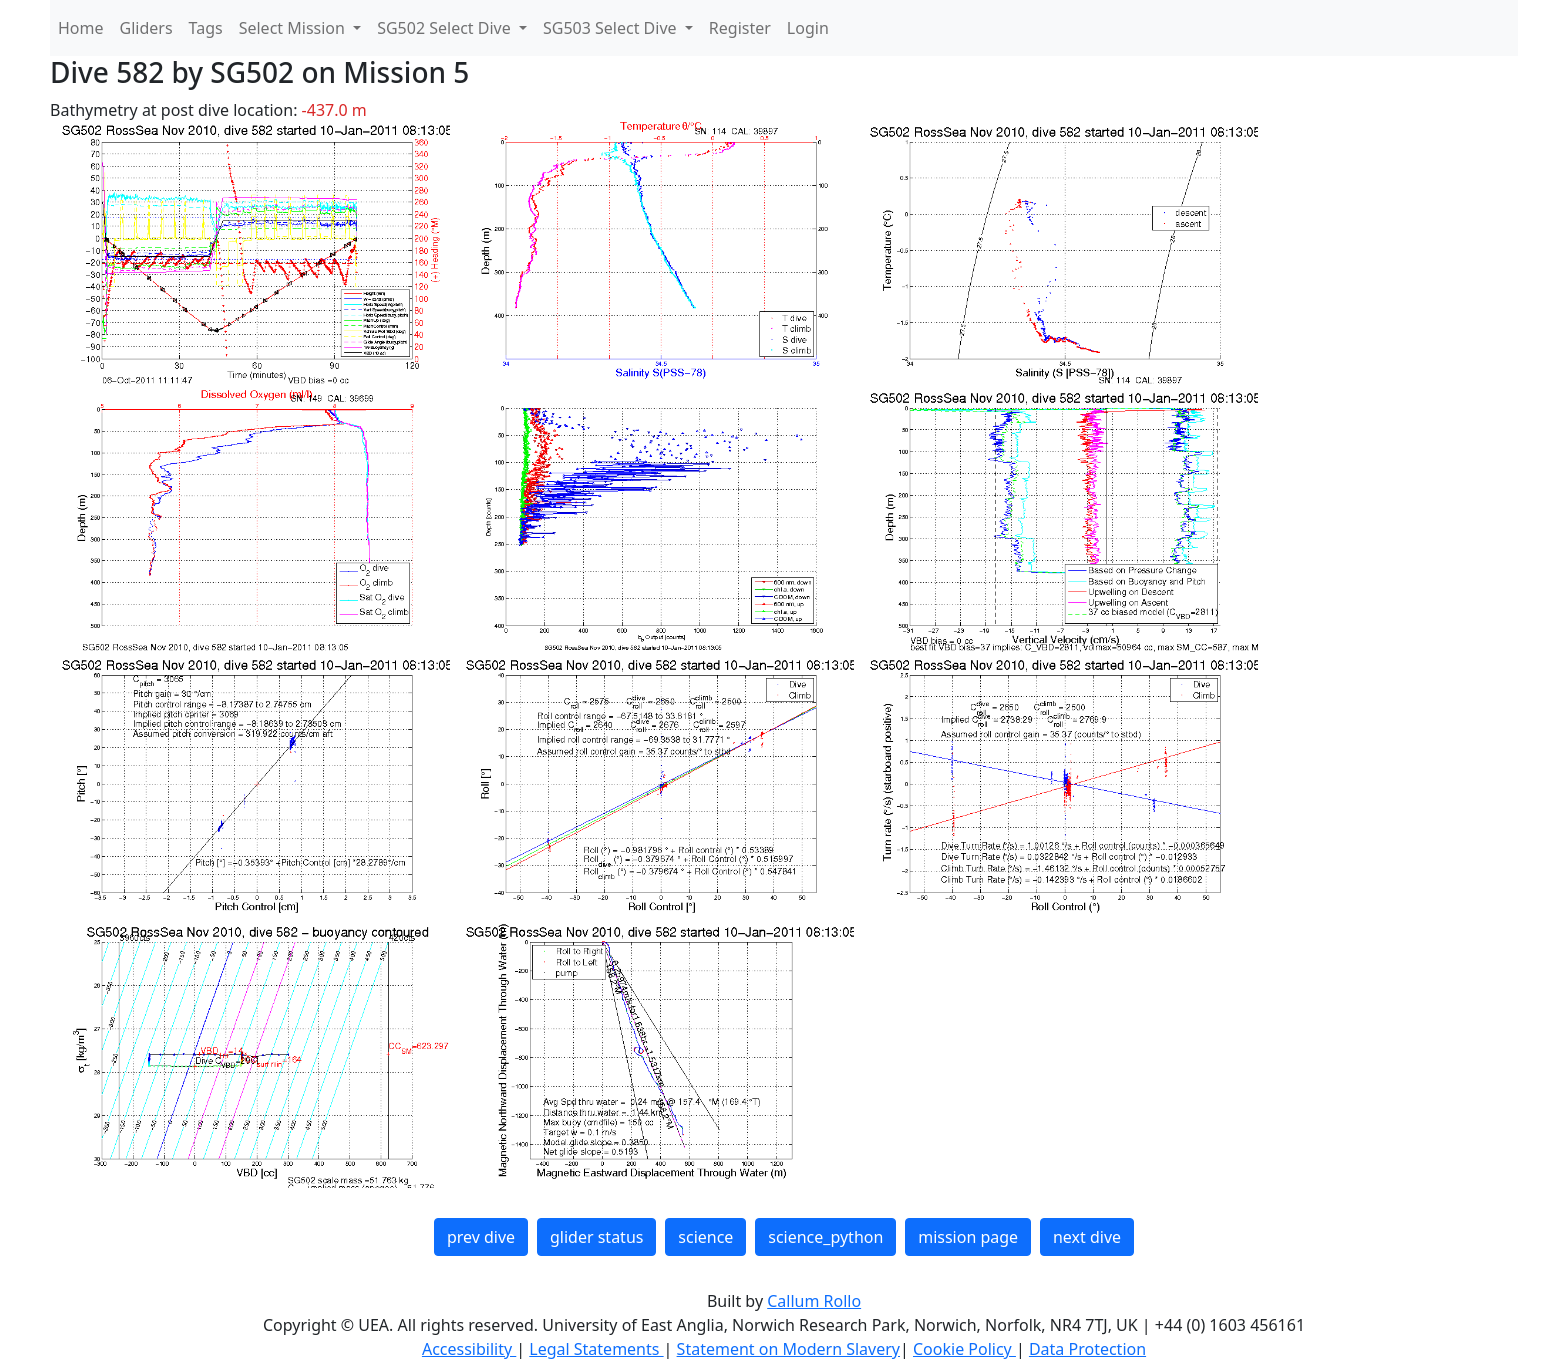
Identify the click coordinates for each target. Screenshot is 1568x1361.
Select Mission (294, 28)
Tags (206, 28)
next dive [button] (1087, 1237)
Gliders (146, 28)
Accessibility (469, 1349)
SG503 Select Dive (612, 28)
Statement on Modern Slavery (788, 1349)
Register (740, 28)
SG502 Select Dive (446, 28)
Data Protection (1087, 1349)
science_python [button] (825, 1237)
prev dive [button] (481, 1237)
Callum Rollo (814, 1301)
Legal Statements (596, 1349)
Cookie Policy (964, 1349)
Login (808, 28)
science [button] (705, 1237)
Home (81, 28)
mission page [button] (968, 1237)
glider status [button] (596, 1237)
